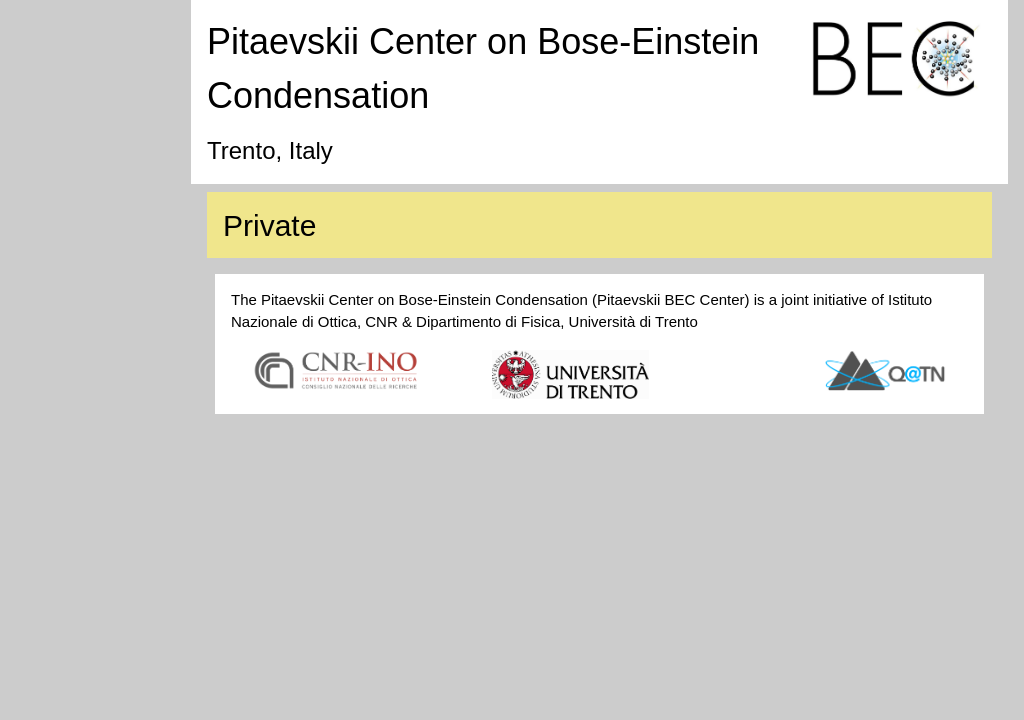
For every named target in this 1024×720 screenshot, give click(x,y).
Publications (72, 134)
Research (64, 57)
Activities (61, 172)
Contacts (61, 288)
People (55, 95)
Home (52, 18)
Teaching (62, 211)
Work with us (75, 249)
